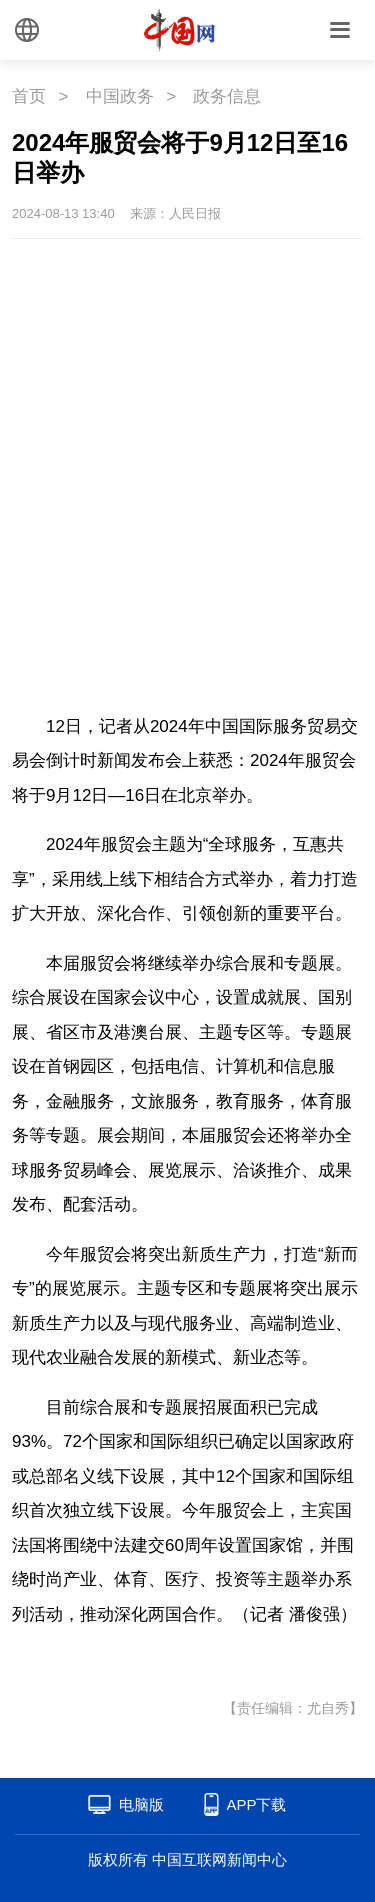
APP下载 (256, 1804)
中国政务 (120, 96)
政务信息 (227, 96)
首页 (29, 96)
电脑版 (141, 1804)
